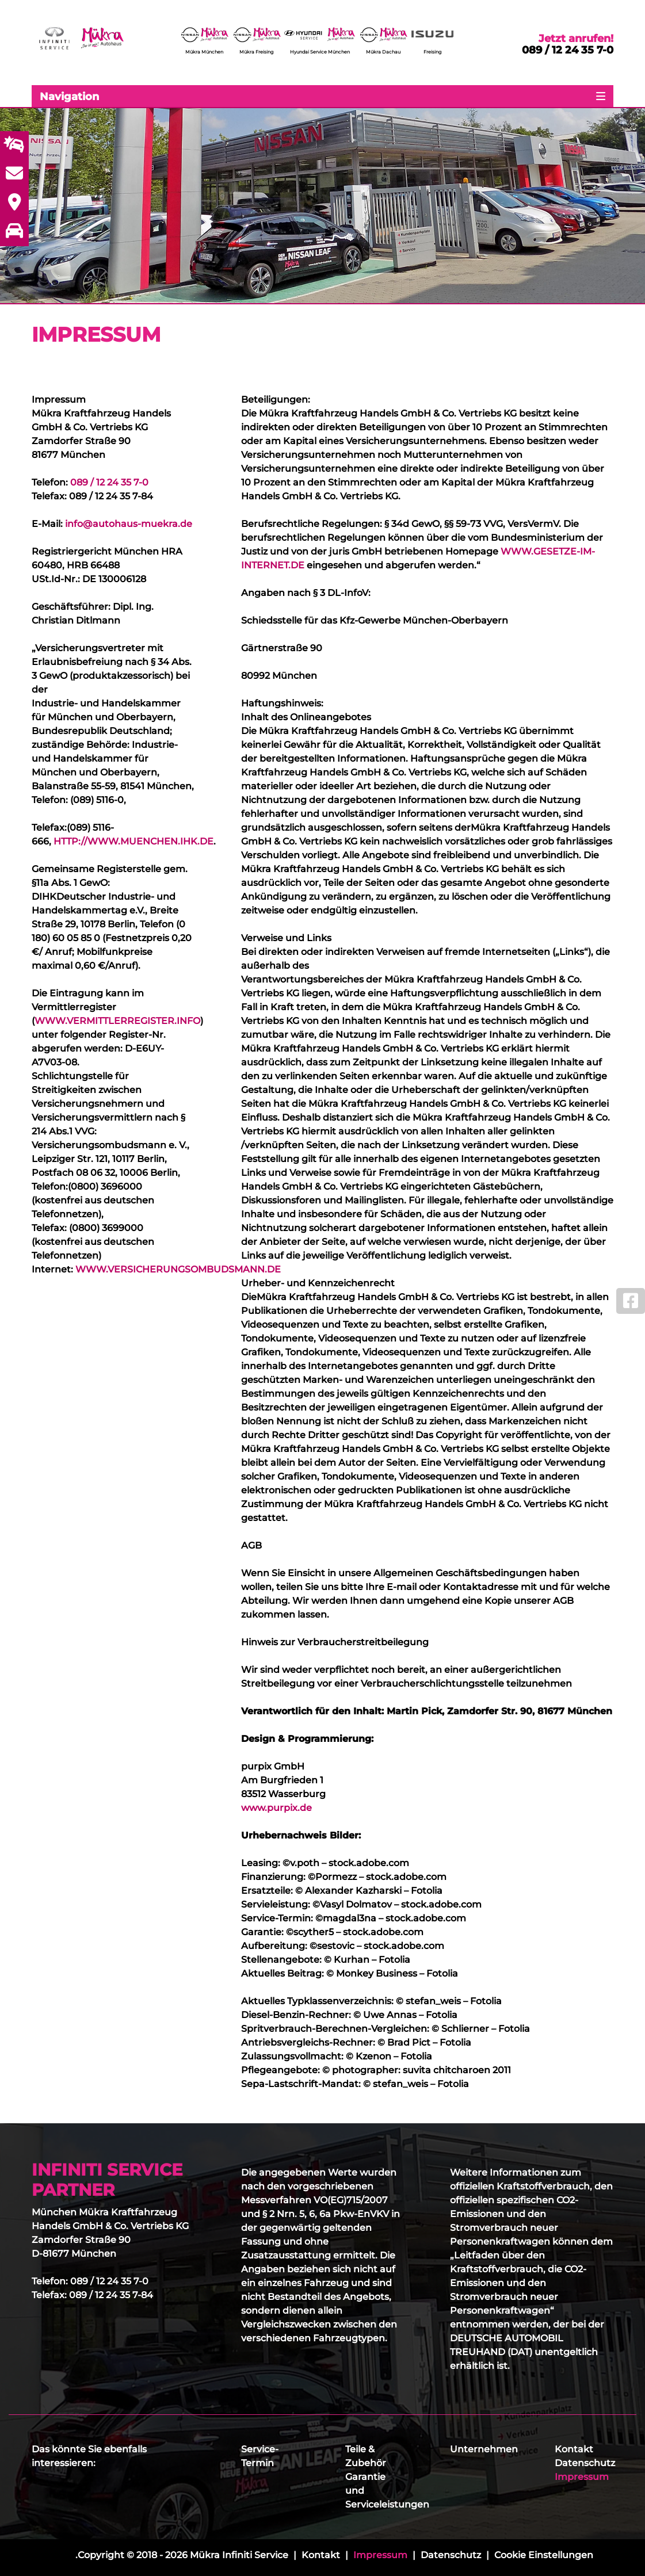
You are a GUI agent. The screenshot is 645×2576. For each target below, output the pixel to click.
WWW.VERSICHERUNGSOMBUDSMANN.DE (178, 1269)
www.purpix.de (276, 1807)
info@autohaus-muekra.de (128, 523)
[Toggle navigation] (322, 96)
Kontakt (574, 2449)
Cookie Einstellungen (543, 2555)
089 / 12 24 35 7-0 (567, 50)
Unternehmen (484, 2449)
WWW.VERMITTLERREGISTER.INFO (117, 1020)
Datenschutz (585, 2462)
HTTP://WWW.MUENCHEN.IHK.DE (133, 841)
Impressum (582, 2476)
